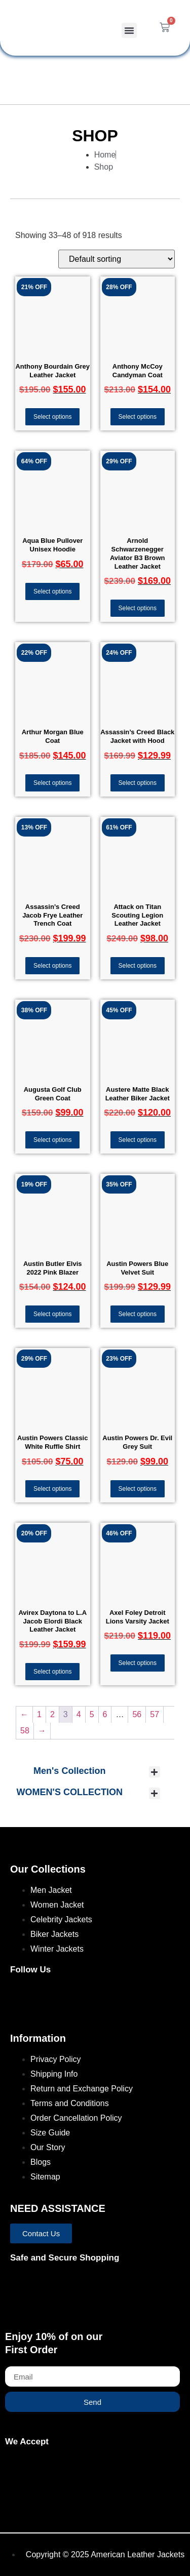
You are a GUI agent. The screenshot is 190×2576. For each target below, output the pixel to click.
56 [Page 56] (136, 1714)
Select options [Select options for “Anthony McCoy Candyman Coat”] (138, 416)
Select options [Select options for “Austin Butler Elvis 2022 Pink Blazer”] (52, 1314)
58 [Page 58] (24, 1730)
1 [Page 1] (39, 1714)
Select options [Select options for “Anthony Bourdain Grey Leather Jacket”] (52, 416)
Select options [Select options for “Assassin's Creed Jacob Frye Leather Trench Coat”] (52, 965)
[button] (129, 30)
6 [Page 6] (105, 1714)
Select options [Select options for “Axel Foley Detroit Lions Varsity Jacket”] (138, 1663)
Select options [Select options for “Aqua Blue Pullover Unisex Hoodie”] (52, 591)
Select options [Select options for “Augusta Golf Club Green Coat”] (52, 1139)
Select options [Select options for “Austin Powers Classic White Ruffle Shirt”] (52, 1488)
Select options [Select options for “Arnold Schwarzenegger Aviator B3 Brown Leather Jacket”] (138, 608)
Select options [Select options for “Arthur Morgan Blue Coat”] (52, 782)
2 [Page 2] (52, 1714)
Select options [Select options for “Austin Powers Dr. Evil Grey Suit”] (138, 1488)
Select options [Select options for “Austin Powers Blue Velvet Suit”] (138, 1314)
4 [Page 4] (79, 1714)
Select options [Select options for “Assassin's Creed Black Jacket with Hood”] (138, 782)
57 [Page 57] (154, 1714)
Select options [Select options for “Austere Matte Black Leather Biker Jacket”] (138, 1139)
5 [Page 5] (92, 1714)
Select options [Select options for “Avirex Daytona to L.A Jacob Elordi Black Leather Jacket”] (52, 1671)
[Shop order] (116, 259)
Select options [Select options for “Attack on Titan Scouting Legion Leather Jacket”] (138, 965)
